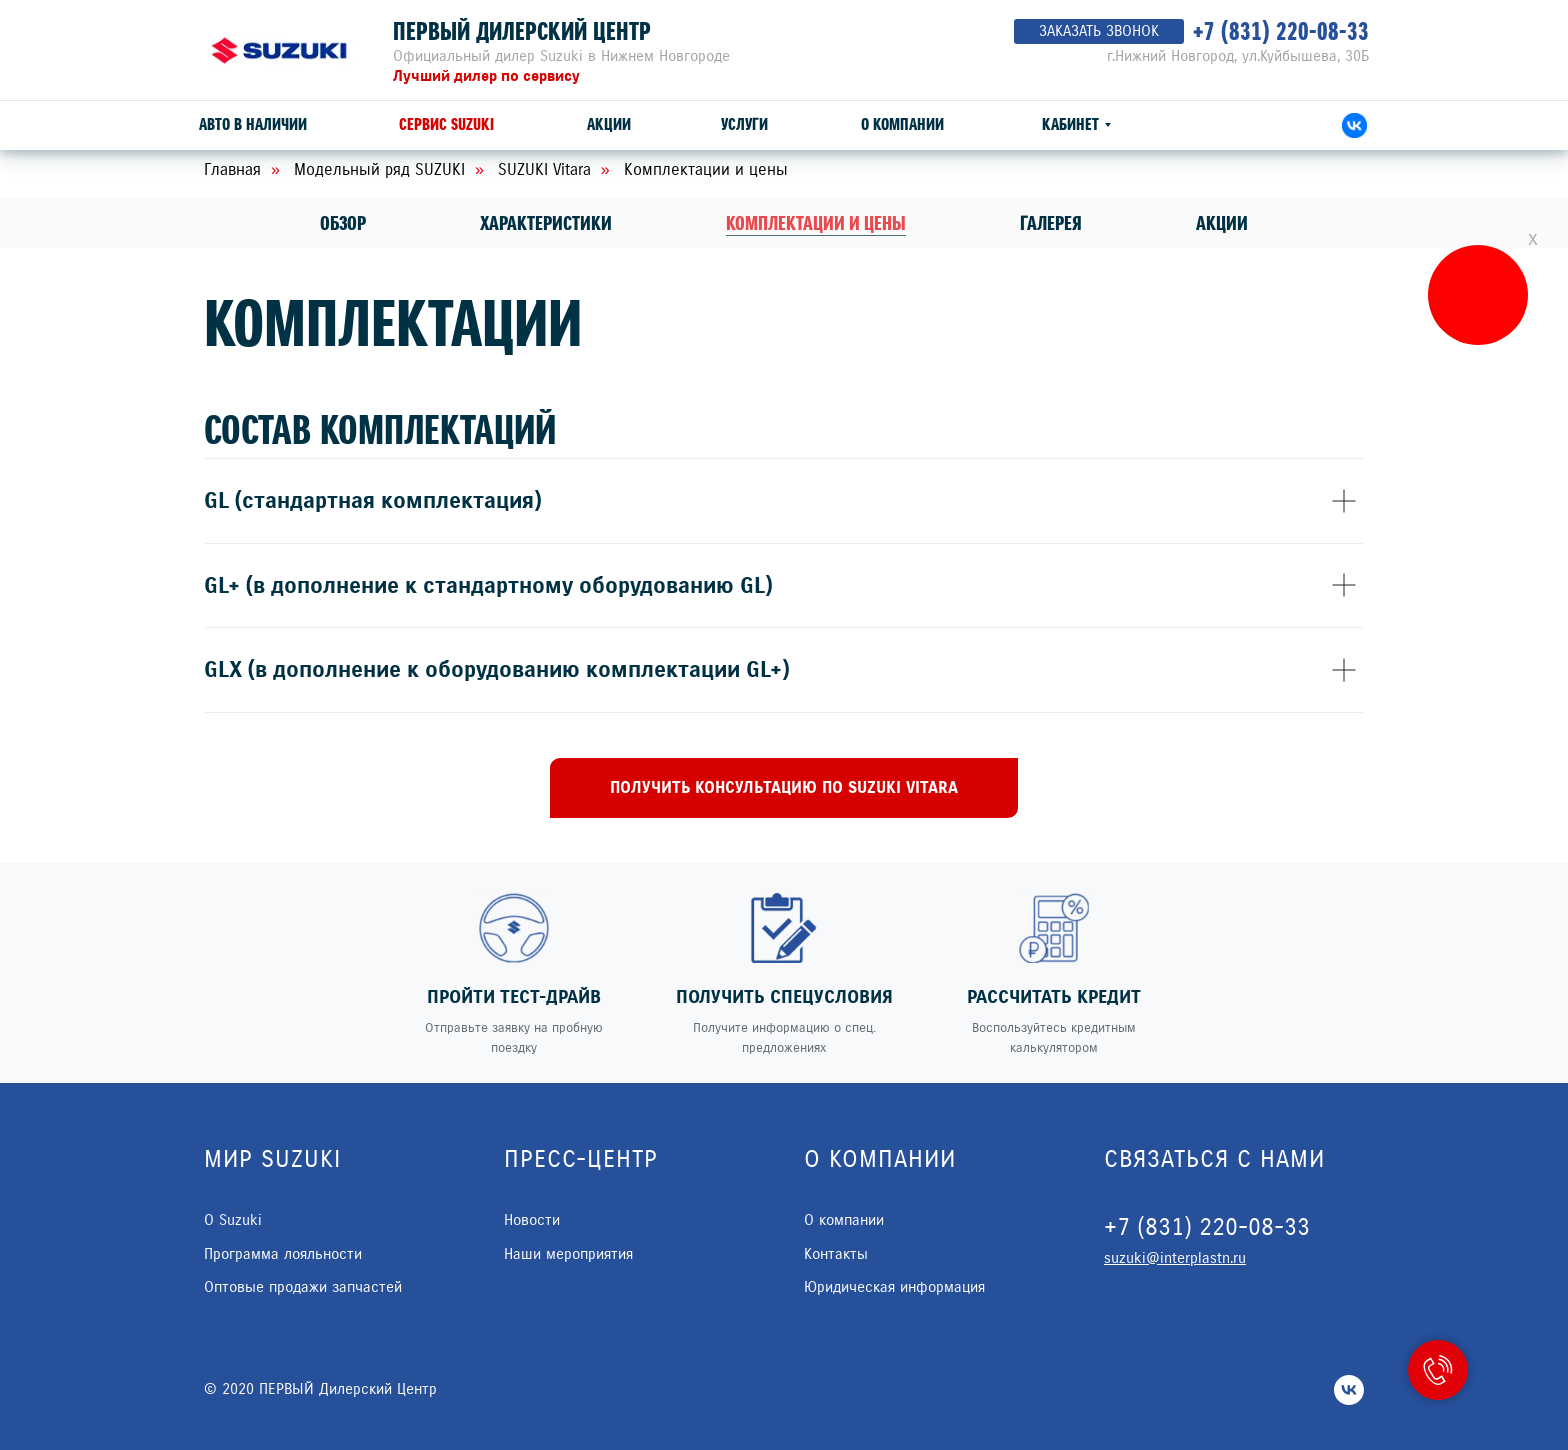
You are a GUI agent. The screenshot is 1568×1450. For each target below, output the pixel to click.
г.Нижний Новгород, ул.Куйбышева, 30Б (1238, 56)
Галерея (1051, 223)
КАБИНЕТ (1070, 124)
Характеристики (546, 223)
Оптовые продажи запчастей (303, 1287)
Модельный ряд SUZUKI (379, 169)
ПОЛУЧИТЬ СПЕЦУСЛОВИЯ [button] (784, 997)
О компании (844, 1220)
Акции (1222, 223)
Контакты (836, 1254)
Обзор (343, 223)
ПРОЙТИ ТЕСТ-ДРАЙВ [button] (514, 997)
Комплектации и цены (816, 223)
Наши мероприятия (568, 1254)
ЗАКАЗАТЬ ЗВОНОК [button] (1099, 31)
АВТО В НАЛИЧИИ (253, 124)
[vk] (1349, 1390)
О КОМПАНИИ (902, 124)
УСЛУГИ (744, 124)
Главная (232, 169)
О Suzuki (233, 1220)
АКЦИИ (609, 124)
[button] (784, 788)
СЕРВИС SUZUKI (446, 124)
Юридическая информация (894, 1287)
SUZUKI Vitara (544, 169)
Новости (532, 1220)
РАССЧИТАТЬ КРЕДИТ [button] (1054, 997)
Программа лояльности (283, 1254)
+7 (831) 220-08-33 (1281, 31)
